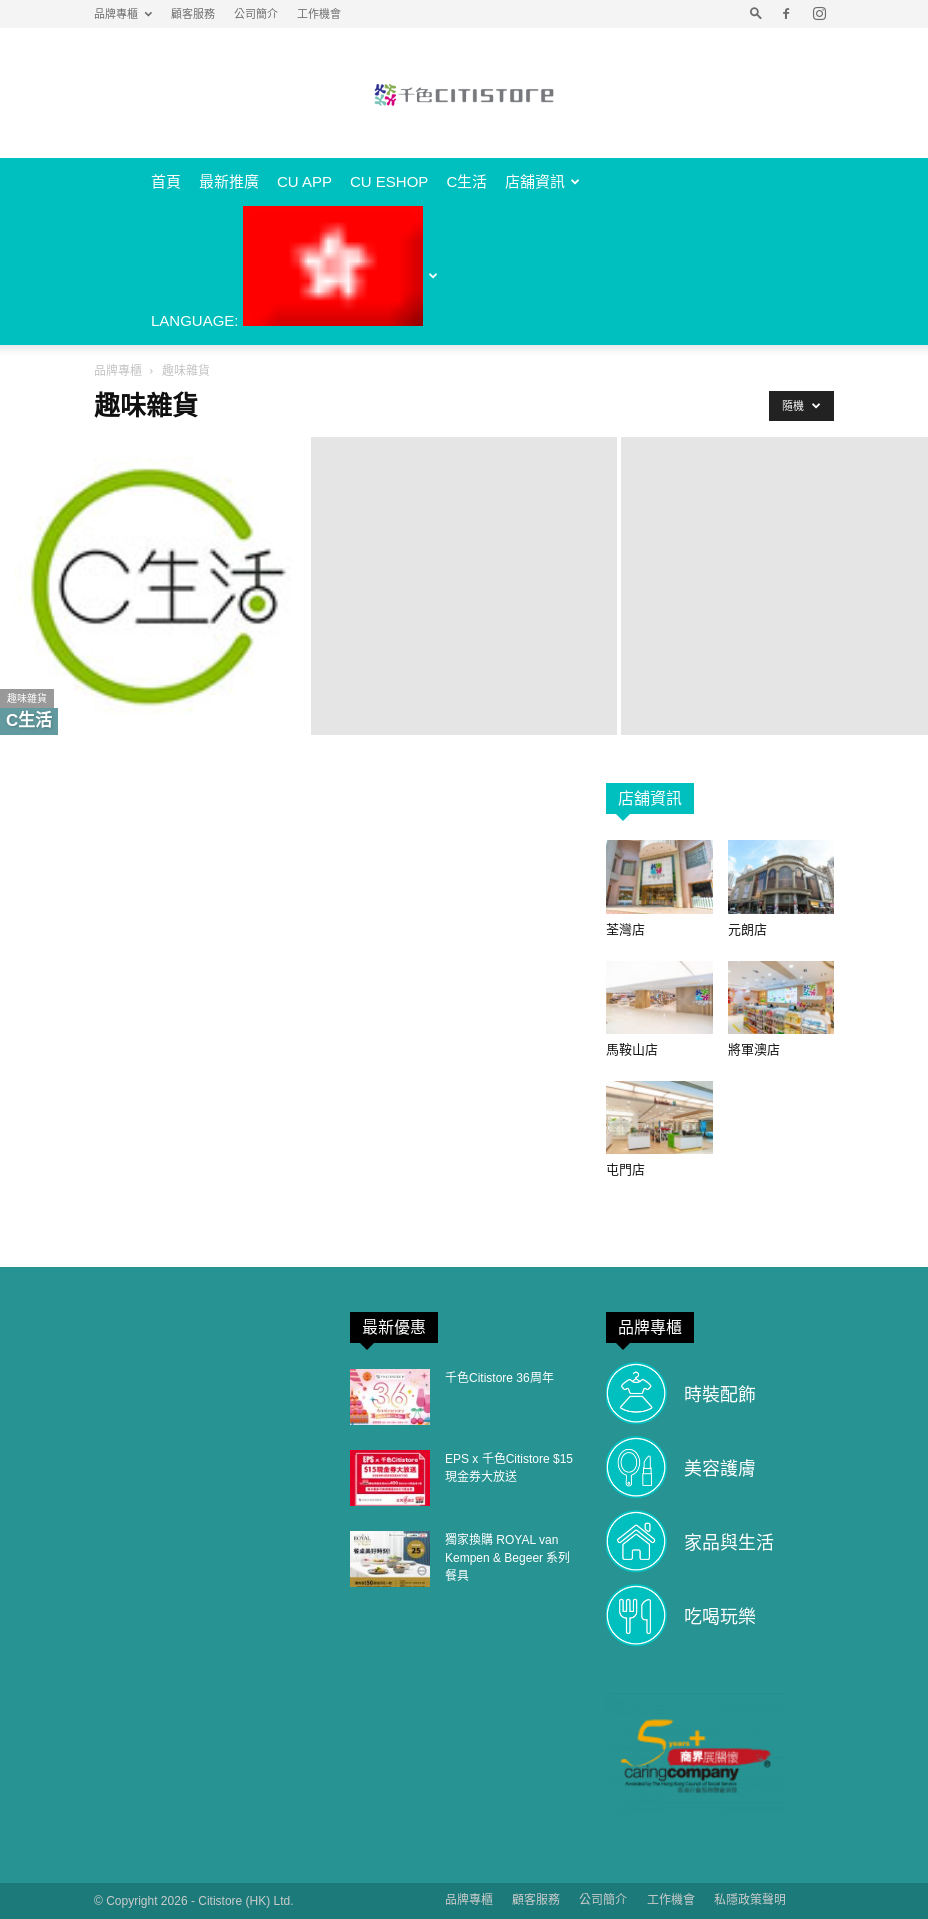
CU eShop (389, 181)
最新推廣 (229, 181)
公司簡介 (256, 14)
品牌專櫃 (123, 14)
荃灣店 (625, 929)
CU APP (304, 181)
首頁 (166, 181)
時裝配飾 (720, 1395)
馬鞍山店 (632, 1049)
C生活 (466, 181)
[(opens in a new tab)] (390, 1397)
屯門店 (625, 1169)
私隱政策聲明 (750, 1900)
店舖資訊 (542, 181)
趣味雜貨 (27, 698)
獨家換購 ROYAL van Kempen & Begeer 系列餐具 (507, 1558)
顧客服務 (193, 14)
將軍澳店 (754, 1049)
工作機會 (319, 14)
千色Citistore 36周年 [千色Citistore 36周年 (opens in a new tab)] (499, 1378)
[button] (756, 14)
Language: (294, 267)
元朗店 (747, 929)
